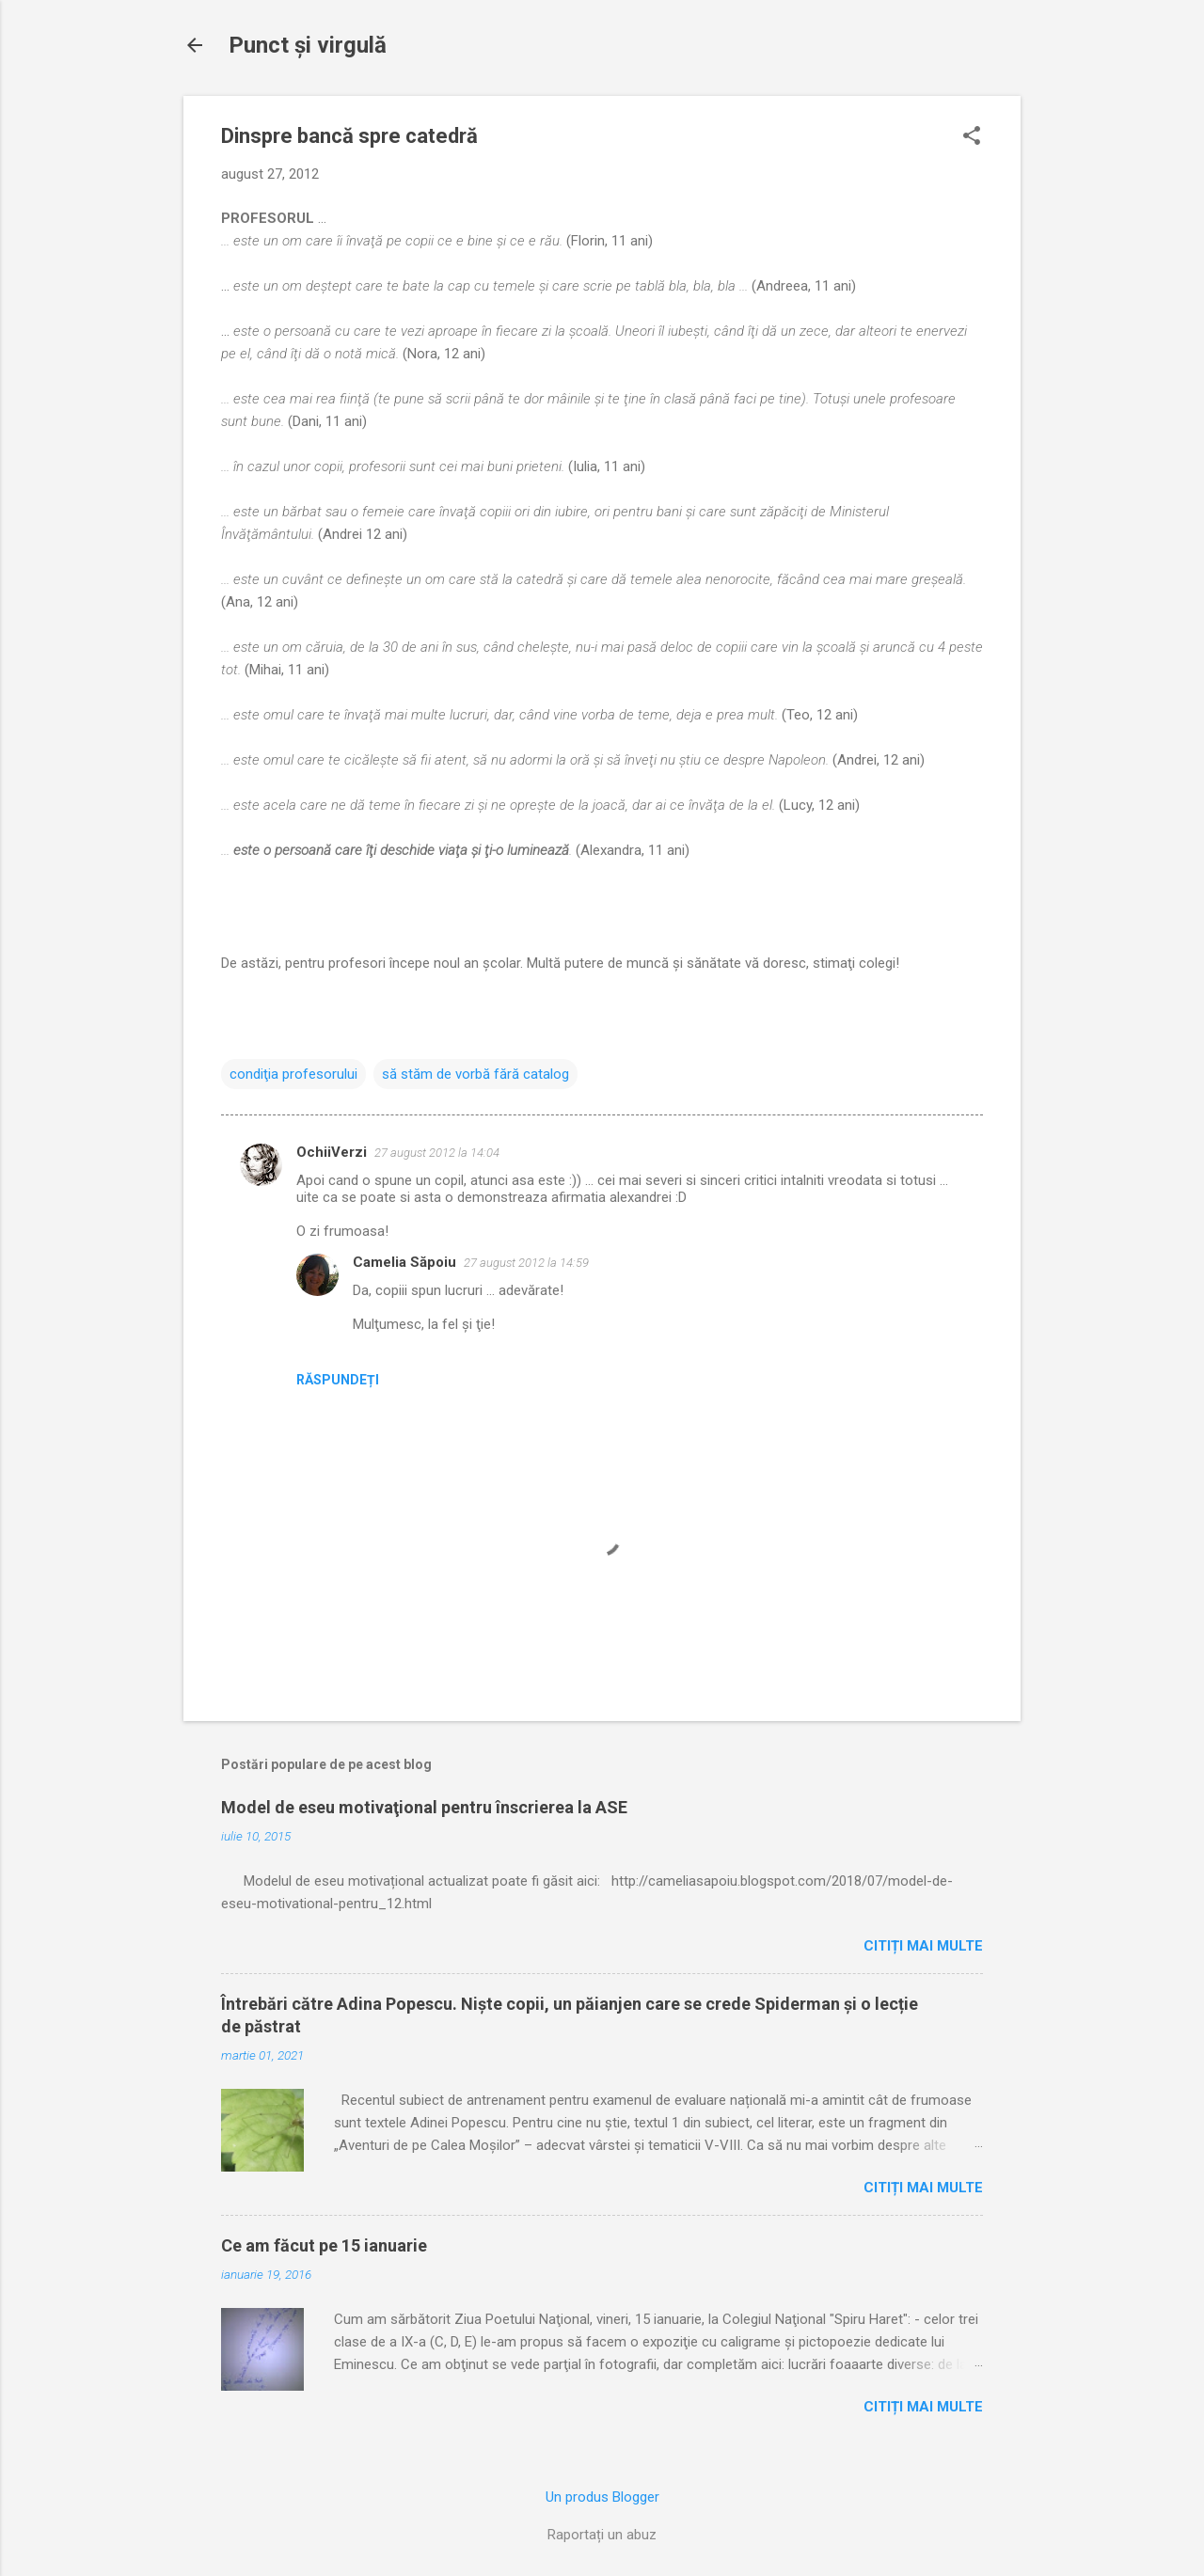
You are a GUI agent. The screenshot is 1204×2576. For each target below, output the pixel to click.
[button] (971, 137)
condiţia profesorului (293, 1074)
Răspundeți (337, 1379)
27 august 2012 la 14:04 (436, 1153)
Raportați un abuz (602, 2534)
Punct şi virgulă (308, 45)
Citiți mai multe (923, 1945)
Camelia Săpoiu (404, 1262)
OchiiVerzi (331, 1152)
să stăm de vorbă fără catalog (475, 1074)
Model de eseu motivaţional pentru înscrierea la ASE (424, 1807)
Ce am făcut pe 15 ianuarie (324, 2245)
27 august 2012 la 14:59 (526, 1263)
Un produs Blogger (602, 2497)
